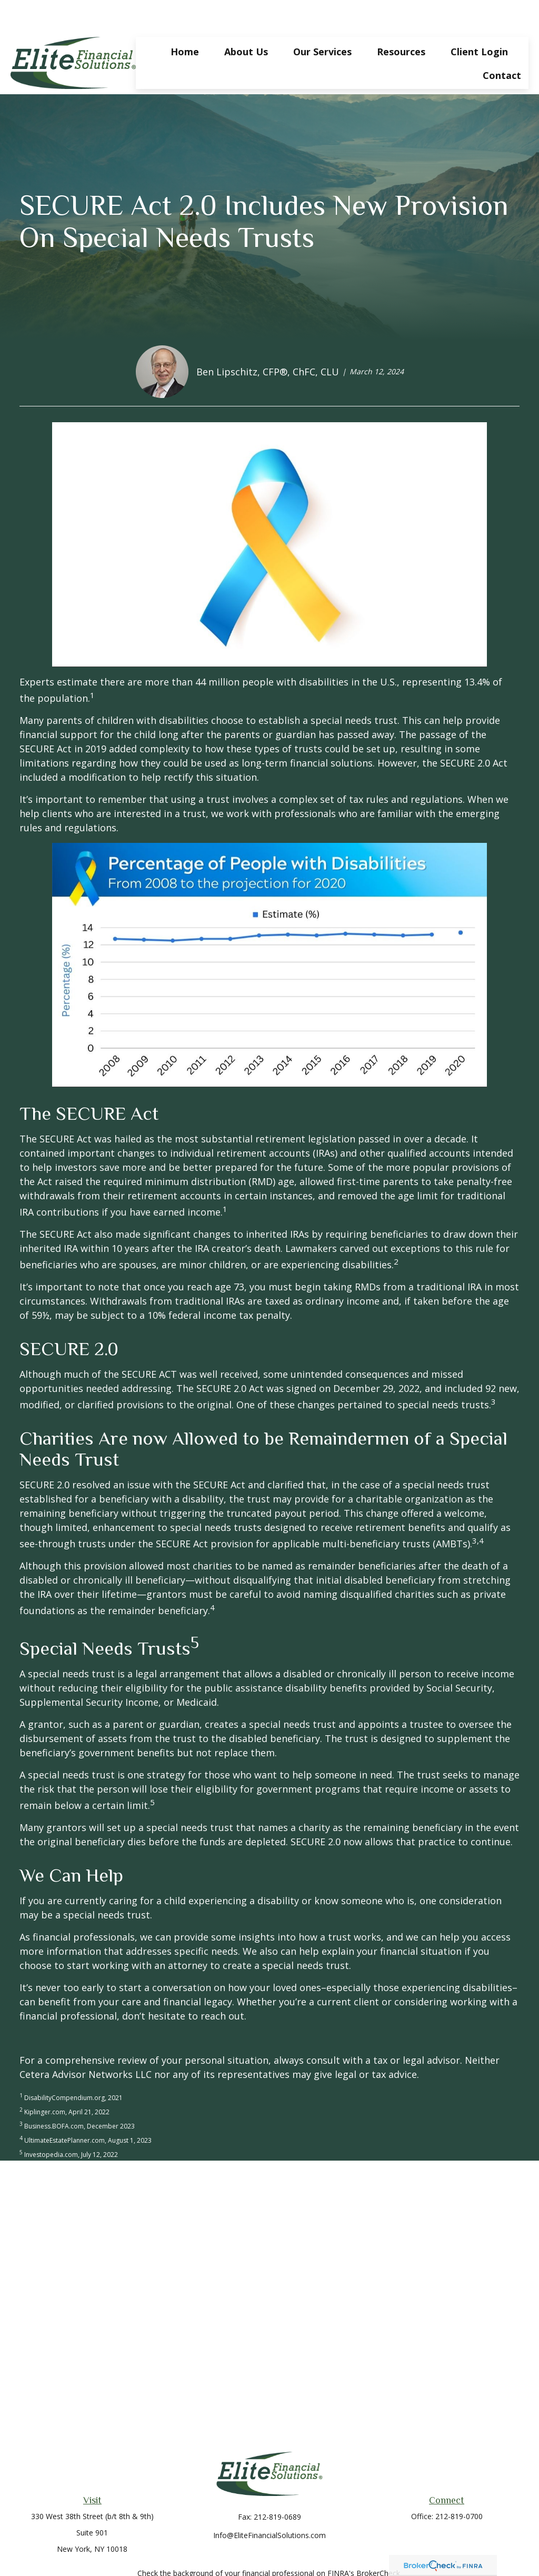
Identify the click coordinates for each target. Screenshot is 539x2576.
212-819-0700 (459, 2485)
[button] (185, 19)
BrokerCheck (378, 2542)
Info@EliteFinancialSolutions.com (269, 2504)
